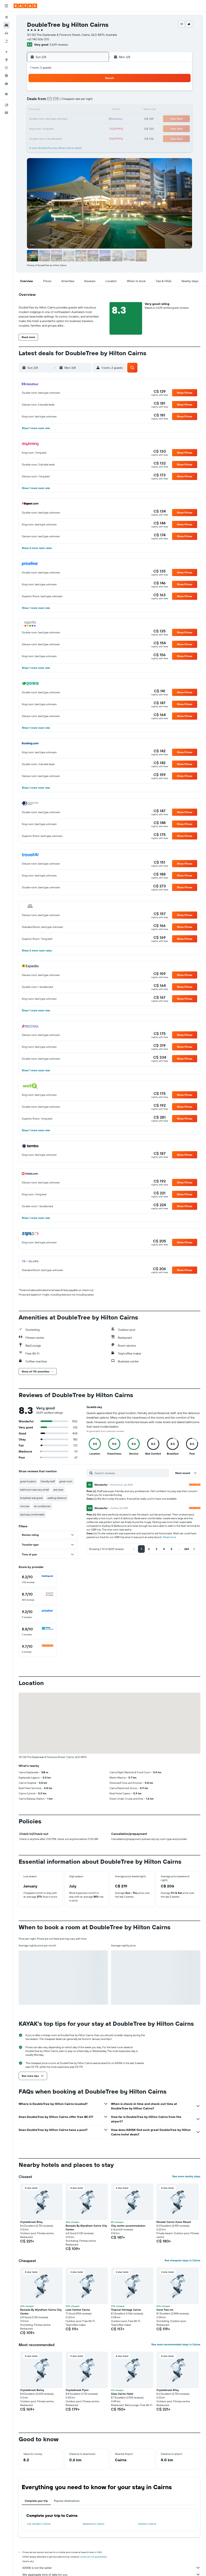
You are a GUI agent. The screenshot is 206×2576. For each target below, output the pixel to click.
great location (28, 1481)
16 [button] (42, 119)
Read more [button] (169, 1537)
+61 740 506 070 (38, 39)
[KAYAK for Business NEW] (6, 83)
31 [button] (51, 137)
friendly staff (48, 1481)
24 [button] (51, 128)
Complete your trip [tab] (36, 2501)
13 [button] (78, 110)
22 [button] (96, 119)
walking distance (57, 1498)
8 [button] (97, 101)
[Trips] (6, 94)
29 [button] (96, 128)
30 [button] (42, 137)
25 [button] (60, 128)
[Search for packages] (6, 41)
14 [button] (87, 110)
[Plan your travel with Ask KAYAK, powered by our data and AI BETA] (6, 52)
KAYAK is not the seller (111, 2567)
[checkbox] (37, 1579)
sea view (58, 1489)
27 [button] (78, 128)
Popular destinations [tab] (67, 2501)
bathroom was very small (34, 1489)
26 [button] (69, 128)
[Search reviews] (131, 1473)
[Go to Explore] (6, 60)
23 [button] (42, 128)
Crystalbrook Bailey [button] (32, 2390)
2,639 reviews (59, 44)
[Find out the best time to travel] (6, 75)
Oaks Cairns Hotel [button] (122, 2393)
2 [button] (42, 101)
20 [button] (78, 119)
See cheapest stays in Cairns (182, 2260)
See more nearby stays (186, 2176)
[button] (6, 6)
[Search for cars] (6, 33)
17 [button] (51, 119)
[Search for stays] (6, 25)
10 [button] (51, 110)
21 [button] (87, 119)
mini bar (24, 1506)
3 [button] (51, 101)
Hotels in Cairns (147, 2523)
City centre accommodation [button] (128, 2225)
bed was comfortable (32, 1514)
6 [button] (79, 101)
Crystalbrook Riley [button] (31, 2222)
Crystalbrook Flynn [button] (77, 2390)
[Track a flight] (6, 67)
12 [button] (69, 110)
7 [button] (87, 101)
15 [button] (96, 110)
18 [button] (60, 119)
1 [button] (96, 92)
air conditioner (42, 1506)
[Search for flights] (6, 17)
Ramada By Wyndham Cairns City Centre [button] (86, 2227)
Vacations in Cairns (93, 2523)
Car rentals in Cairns (38, 2523)
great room (65, 1481)
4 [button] (60, 101)
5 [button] (69, 101)
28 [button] (87, 128)
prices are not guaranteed (93, 2556)
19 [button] (69, 119)
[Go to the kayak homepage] (25, 6)
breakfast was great (31, 1498)
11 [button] (60, 110)
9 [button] (42, 110)
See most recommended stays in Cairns (175, 2344)
